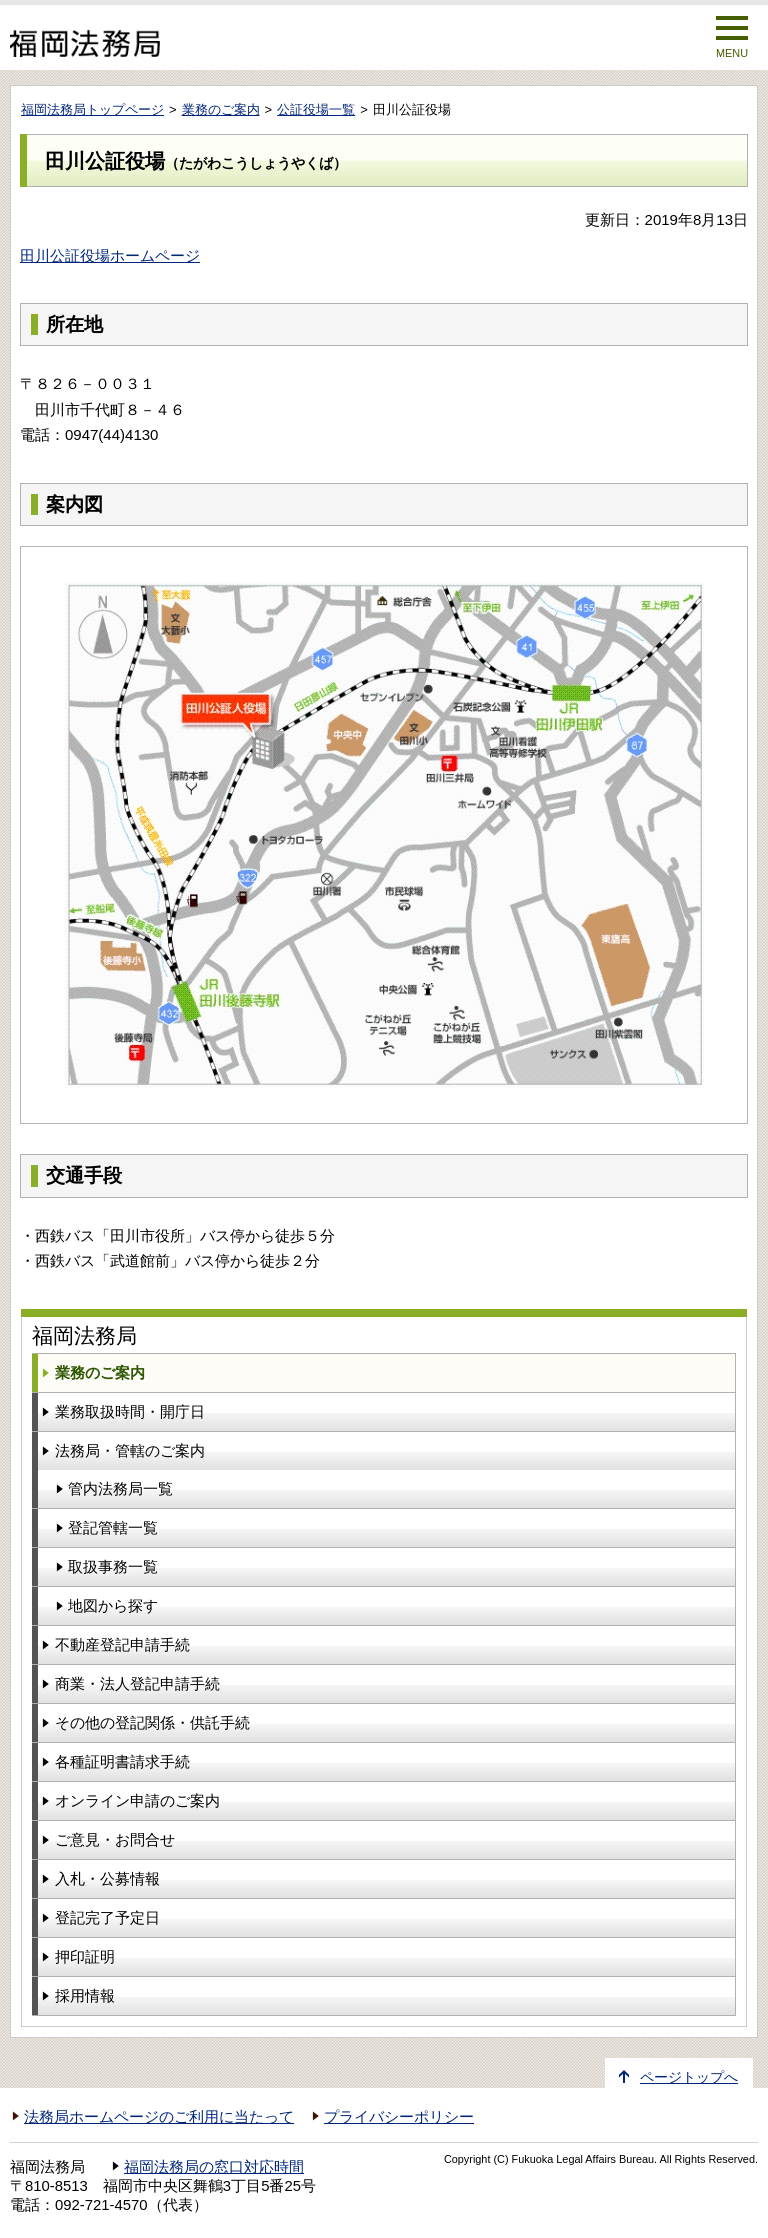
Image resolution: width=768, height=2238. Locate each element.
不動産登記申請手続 (122, 1644)
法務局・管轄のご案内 (130, 1450)
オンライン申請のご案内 (137, 1800)
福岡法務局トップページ (92, 109)
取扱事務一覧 (113, 1566)
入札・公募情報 (107, 1878)
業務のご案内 (221, 109)
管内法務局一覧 (120, 1488)
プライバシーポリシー (399, 2117)
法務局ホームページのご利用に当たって (159, 2117)
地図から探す (113, 1605)
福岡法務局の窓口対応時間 (214, 2167)
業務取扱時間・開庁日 (130, 1411)
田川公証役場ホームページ (110, 255)
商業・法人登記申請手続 (137, 1683)
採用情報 (85, 1995)
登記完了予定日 (107, 1917)
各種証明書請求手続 (122, 1761)
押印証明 (85, 1956)
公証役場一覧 (316, 109)
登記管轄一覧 (113, 1527)
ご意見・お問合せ (115, 1839)
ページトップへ (689, 2077)
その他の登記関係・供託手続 (152, 1722)
